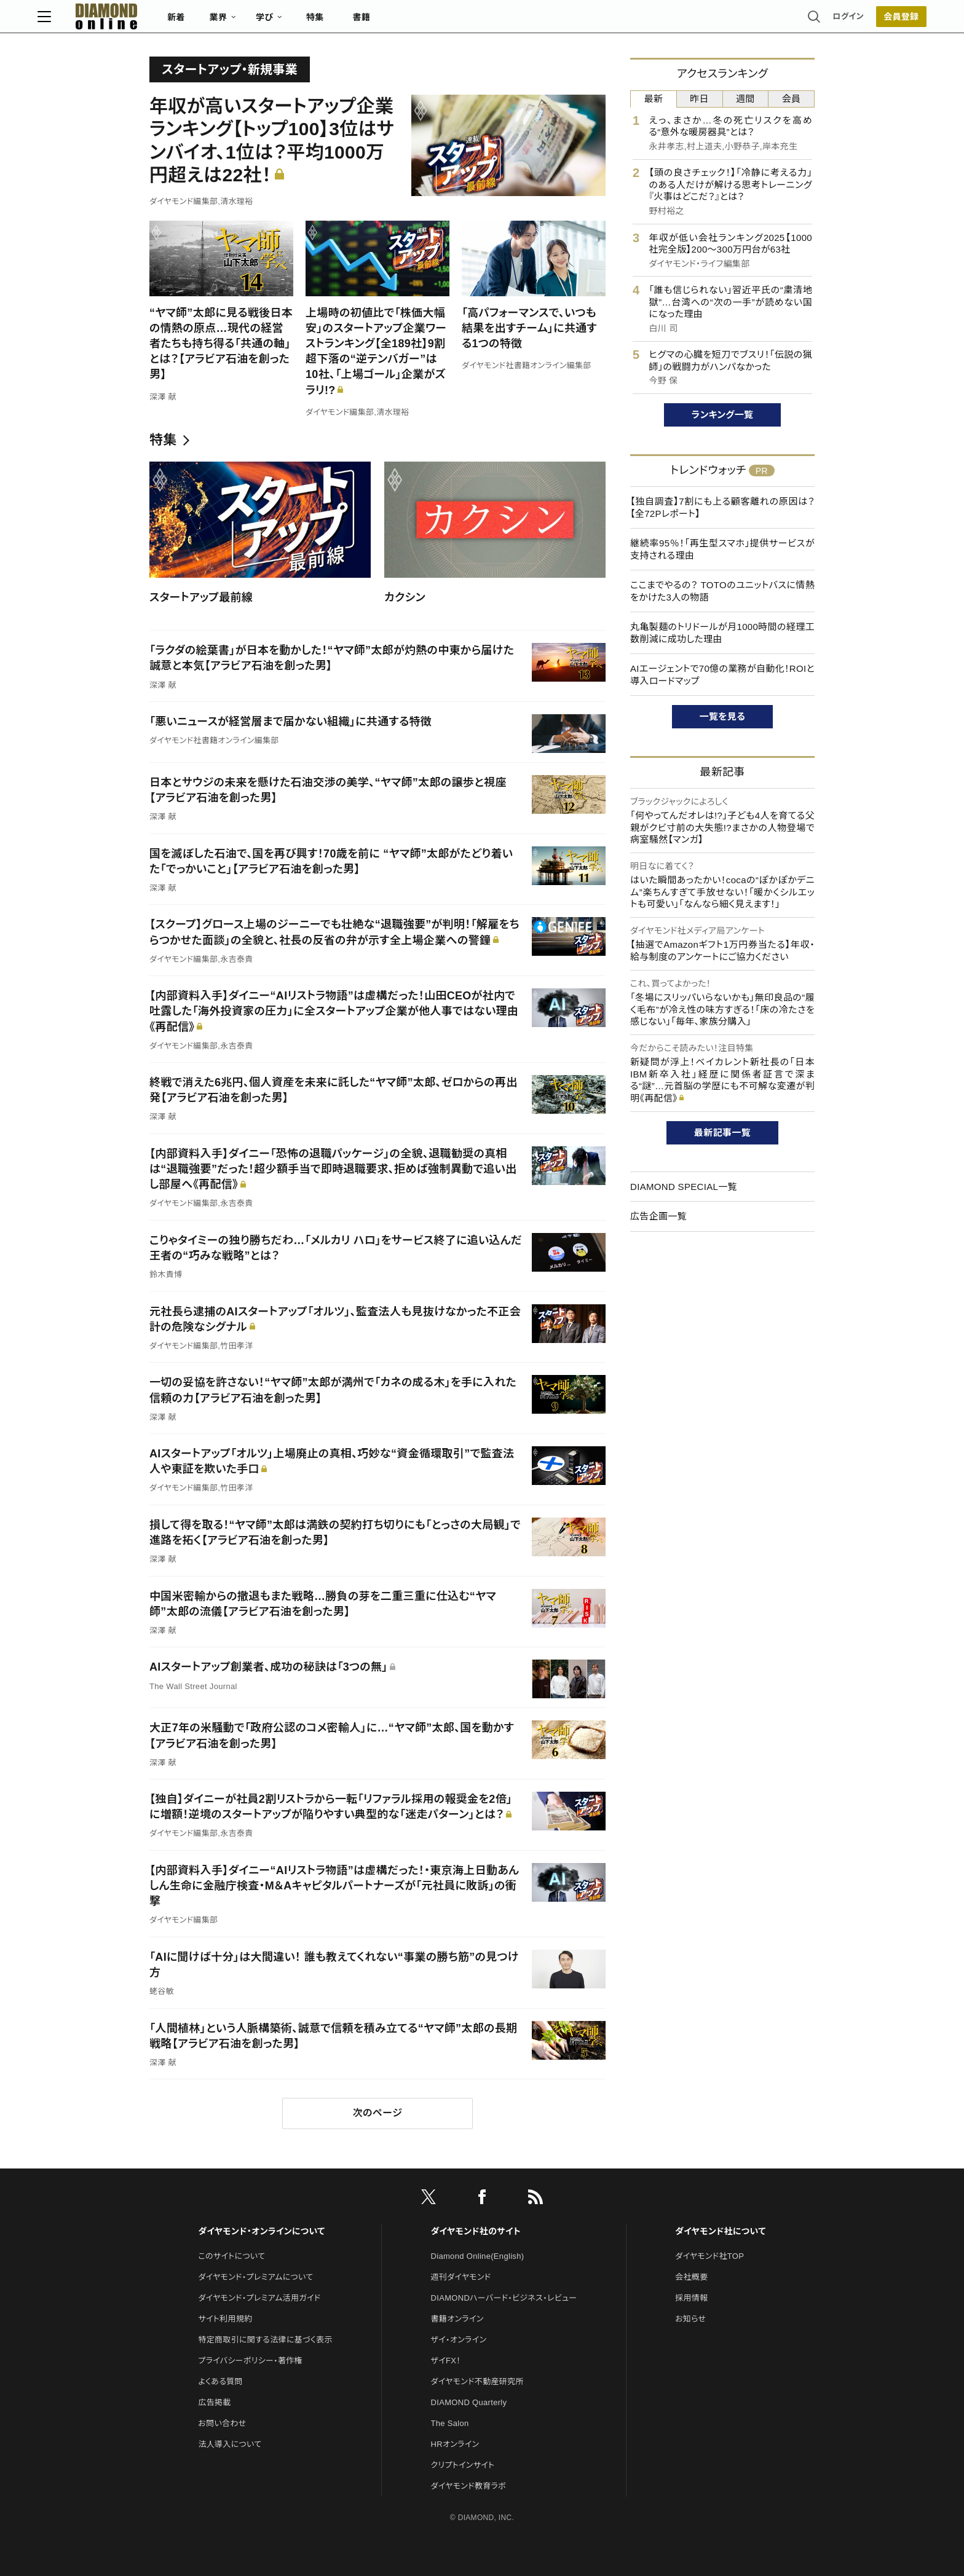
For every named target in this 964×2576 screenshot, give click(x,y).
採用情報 (691, 2297)
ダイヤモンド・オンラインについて (261, 2231)
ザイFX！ (446, 2360)
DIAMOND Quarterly (469, 2402)
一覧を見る (723, 716)
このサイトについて (231, 2256)
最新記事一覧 (722, 1132)
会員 (791, 98)
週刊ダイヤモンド (461, 2277)
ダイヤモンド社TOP (709, 2256)
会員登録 (789, 21)
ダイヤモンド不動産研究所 (477, 2381)
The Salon (450, 2423)
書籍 (473, 22)
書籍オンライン (457, 2318)
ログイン (736, 21)
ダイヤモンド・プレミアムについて (255, 2277)
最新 (653, 98)
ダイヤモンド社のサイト (476, 2231)
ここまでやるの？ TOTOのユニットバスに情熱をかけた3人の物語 (722, 591)
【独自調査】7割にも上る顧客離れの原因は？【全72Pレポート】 (722, 507)
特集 (427, 22)
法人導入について (229, 2444)
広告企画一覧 (658, 1216)
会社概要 (691, 2277)
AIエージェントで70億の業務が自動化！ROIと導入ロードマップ (722, 674)
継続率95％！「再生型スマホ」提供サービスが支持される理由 (722, 549)
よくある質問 (220, 2381)
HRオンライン (455, 2444)
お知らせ (690, 2318)
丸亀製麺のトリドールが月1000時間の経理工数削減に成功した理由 (722, 632)
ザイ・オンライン (459, 2339)
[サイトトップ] (206, 21)
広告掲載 (214, 2402)
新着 (288, 22)
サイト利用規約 (225, 2318)
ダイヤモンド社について (720, 2231)
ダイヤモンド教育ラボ (468, 2486)
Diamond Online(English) (477, 2256)
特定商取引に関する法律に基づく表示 (265, 2339)
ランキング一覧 (723, 414)
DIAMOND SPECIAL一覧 (683, 1186)
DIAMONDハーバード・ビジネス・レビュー (504, 2297)
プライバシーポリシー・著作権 (250, 2360)
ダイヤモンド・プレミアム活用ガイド (259, 2297)
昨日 (699, 98)
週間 (745, 98)
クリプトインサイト (463, 2465)
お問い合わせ (222, 2423)
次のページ (377, 2113)
